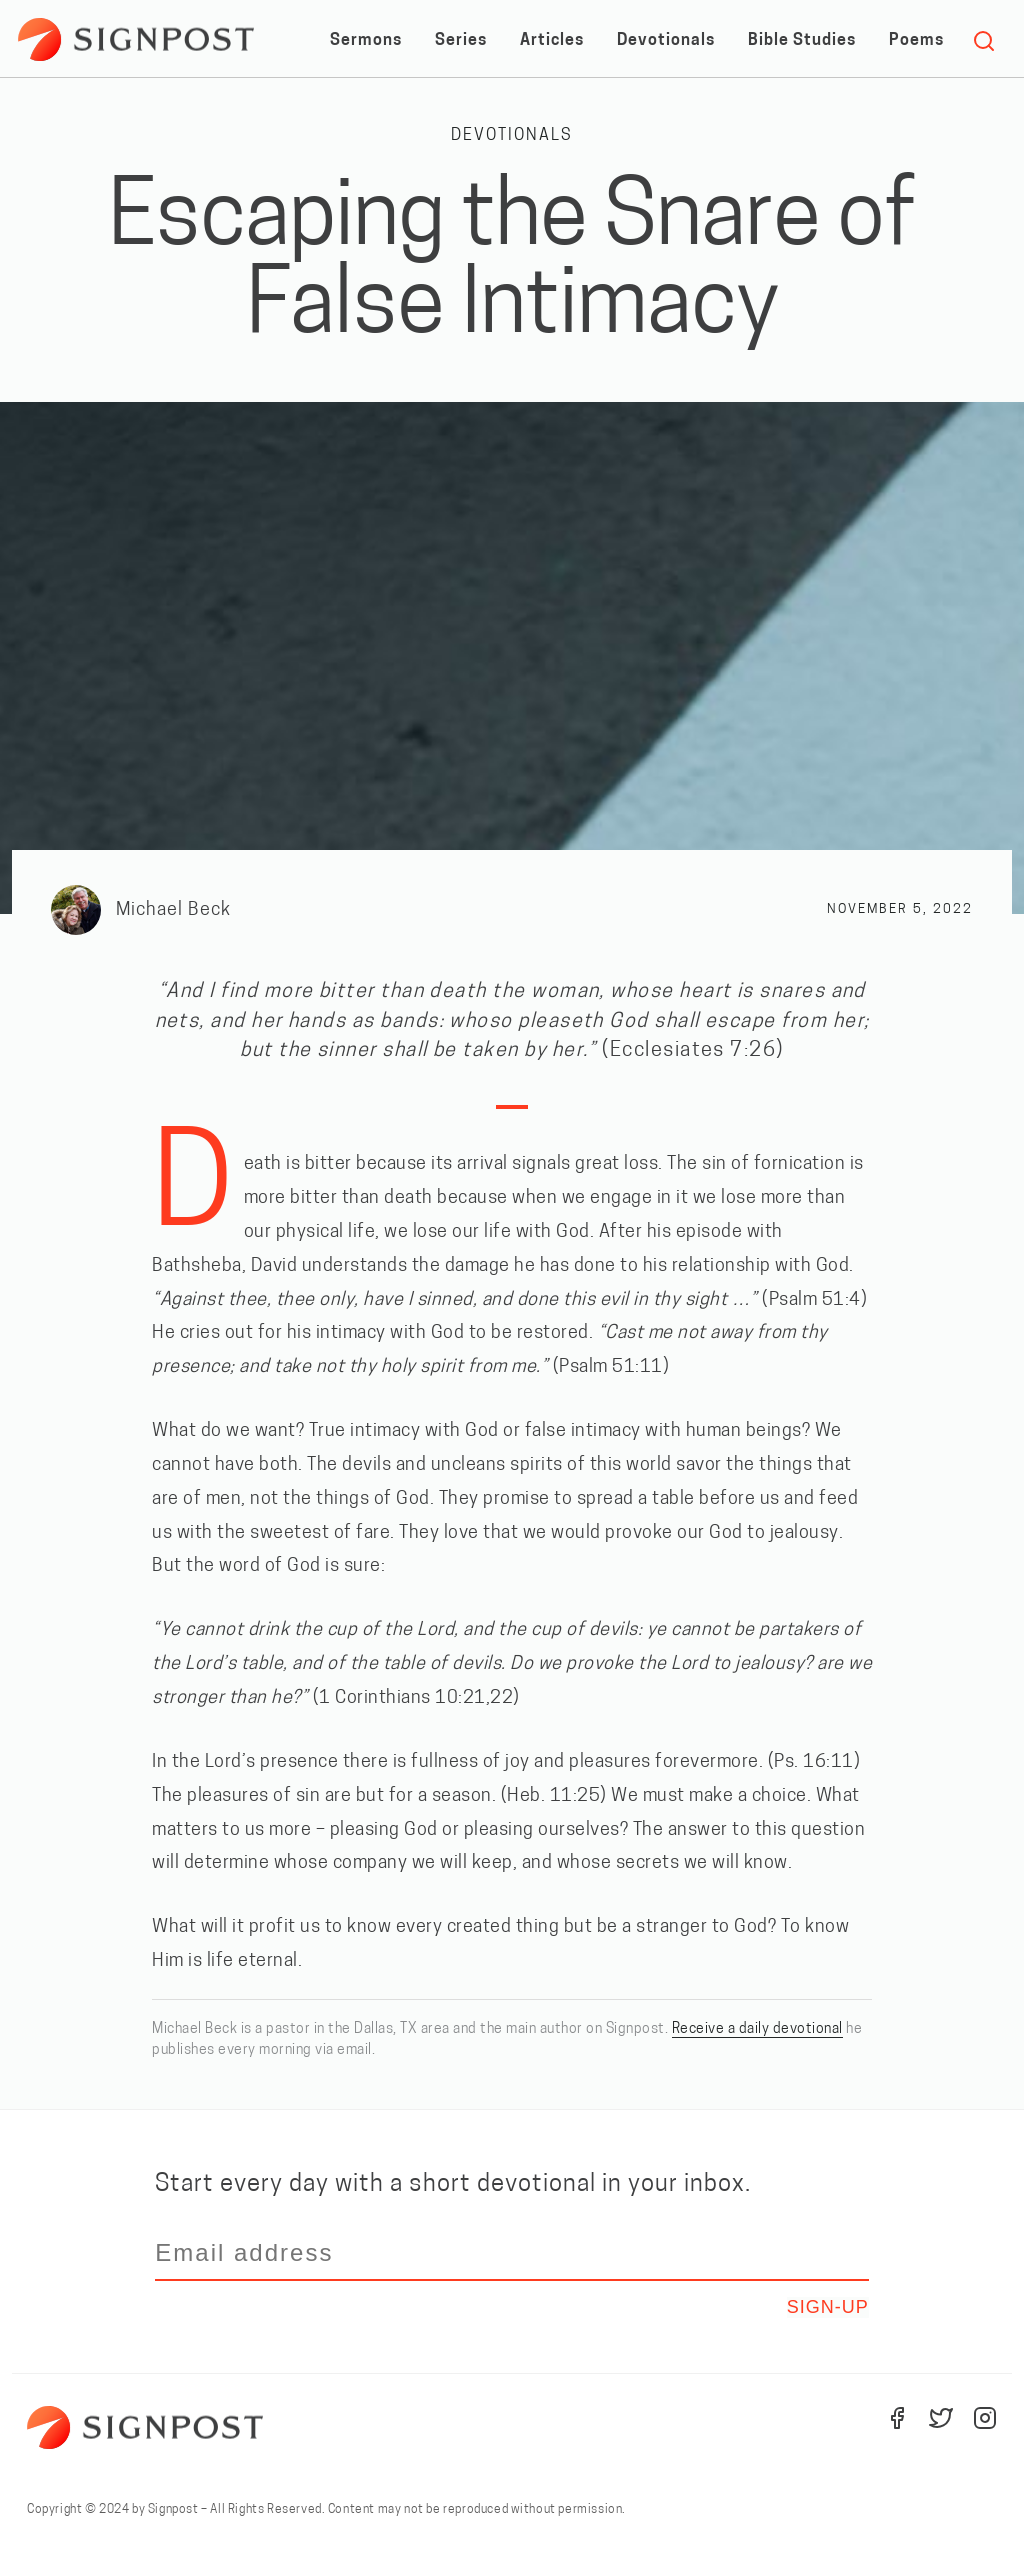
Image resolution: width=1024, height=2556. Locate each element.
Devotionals (666, 41)
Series (461, 41)
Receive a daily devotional (757, 2029)
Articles (552, 41)
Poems (916, 41)
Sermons (366, 41)
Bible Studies (802, 41)
